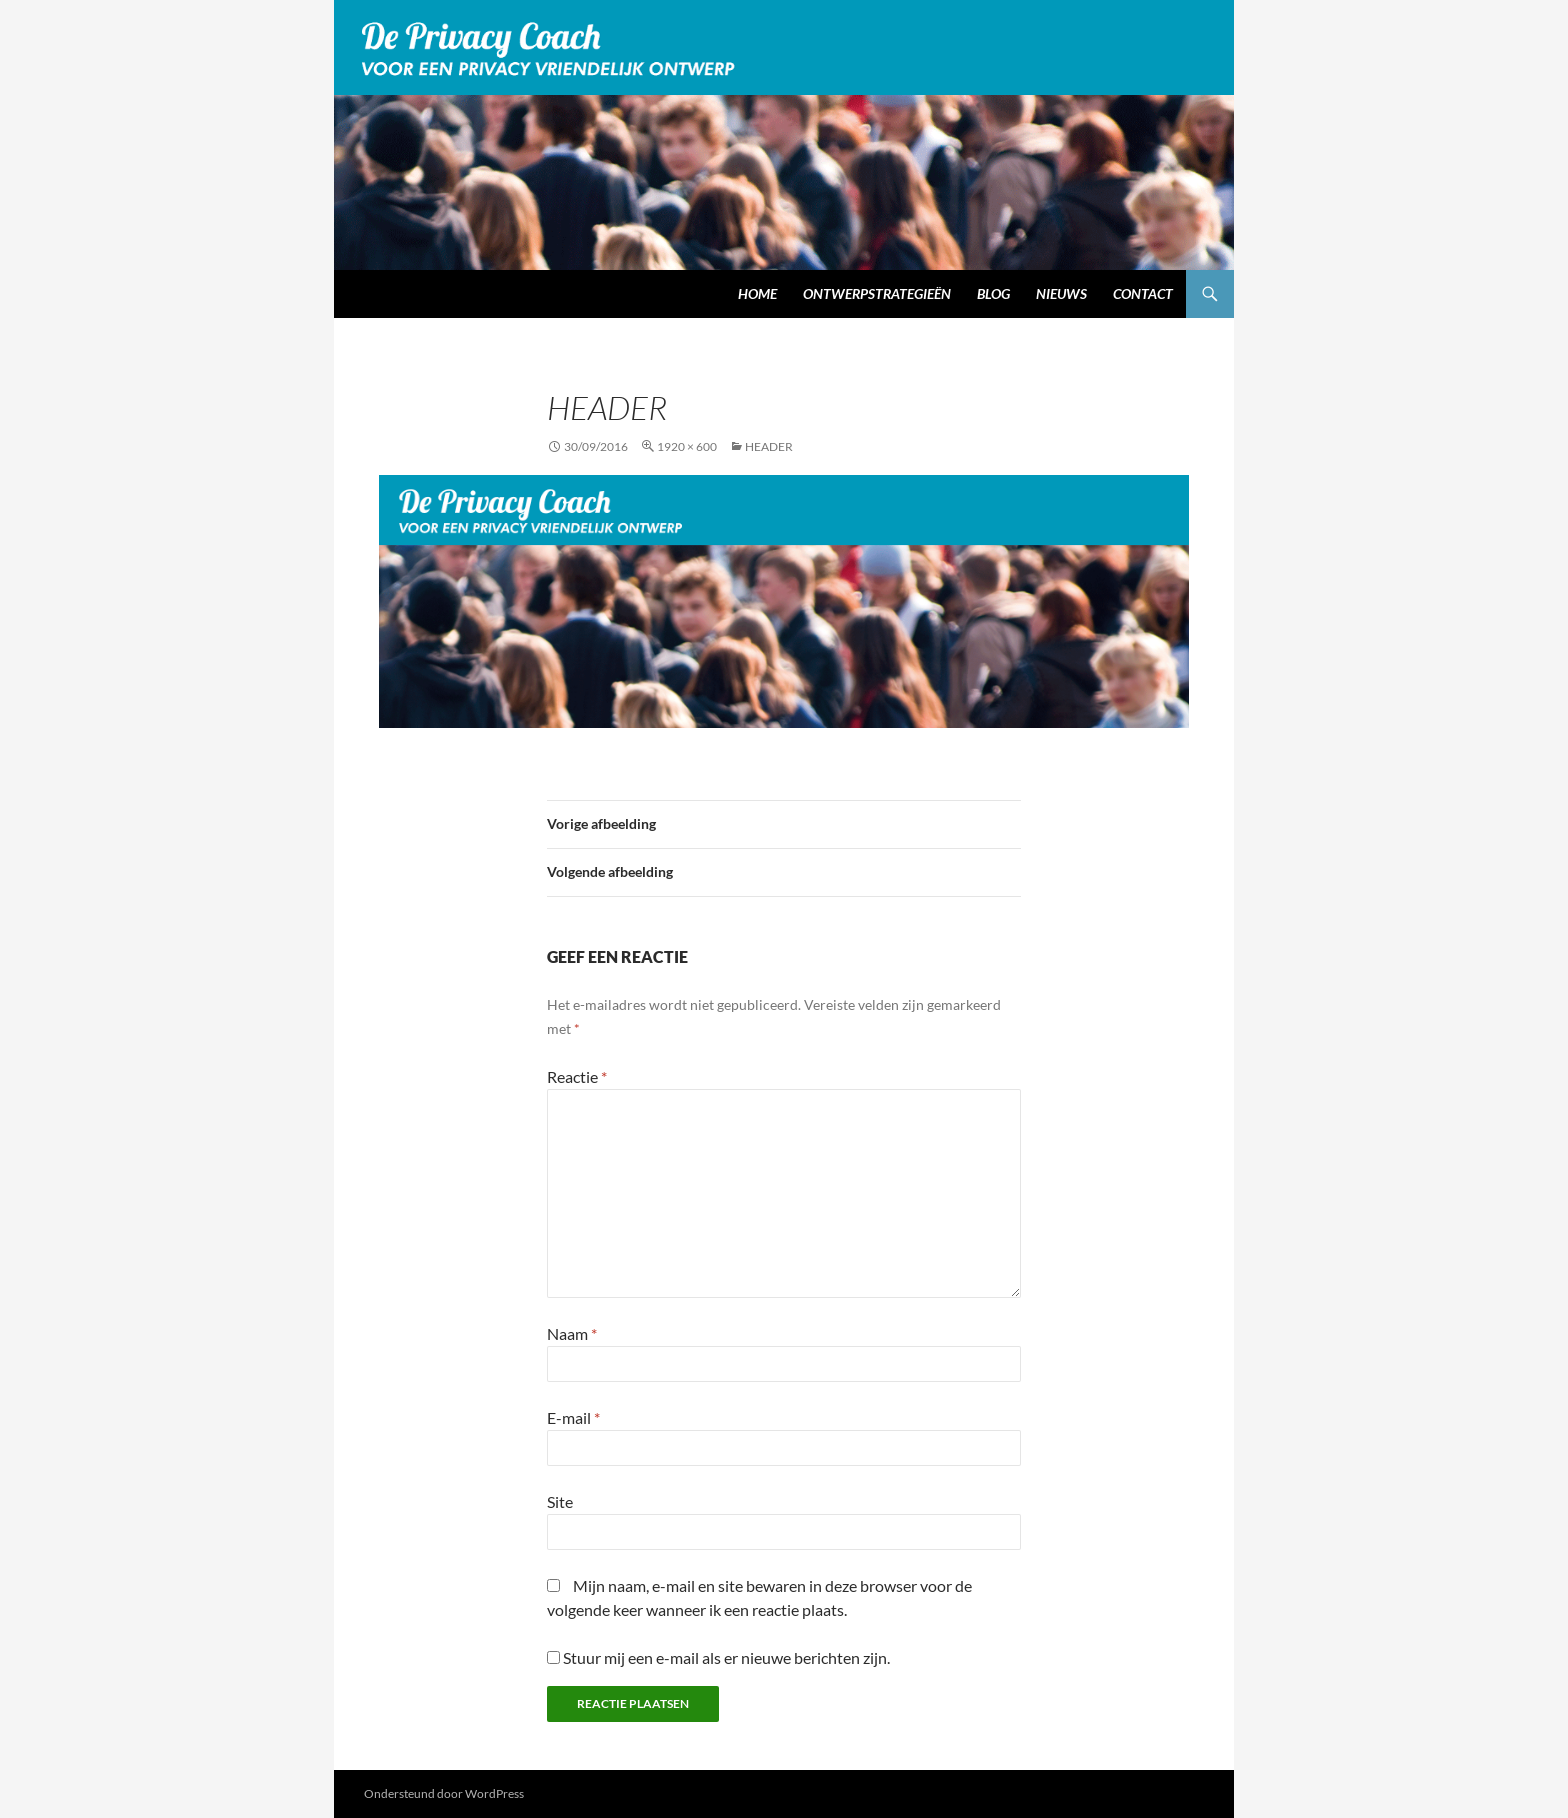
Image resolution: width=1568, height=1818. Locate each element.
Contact (1143, 293)
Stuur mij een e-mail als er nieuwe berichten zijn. (726, 1657)
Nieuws (1061, 293)
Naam (572, 1333)
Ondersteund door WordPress (444, 1793)
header (769, 446)
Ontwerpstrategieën (877, 293)
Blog (993, 293)
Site (560, 1501)
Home (757, 293)
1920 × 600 (687, 446)
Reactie (577, 1076)
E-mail (573, 1417)
